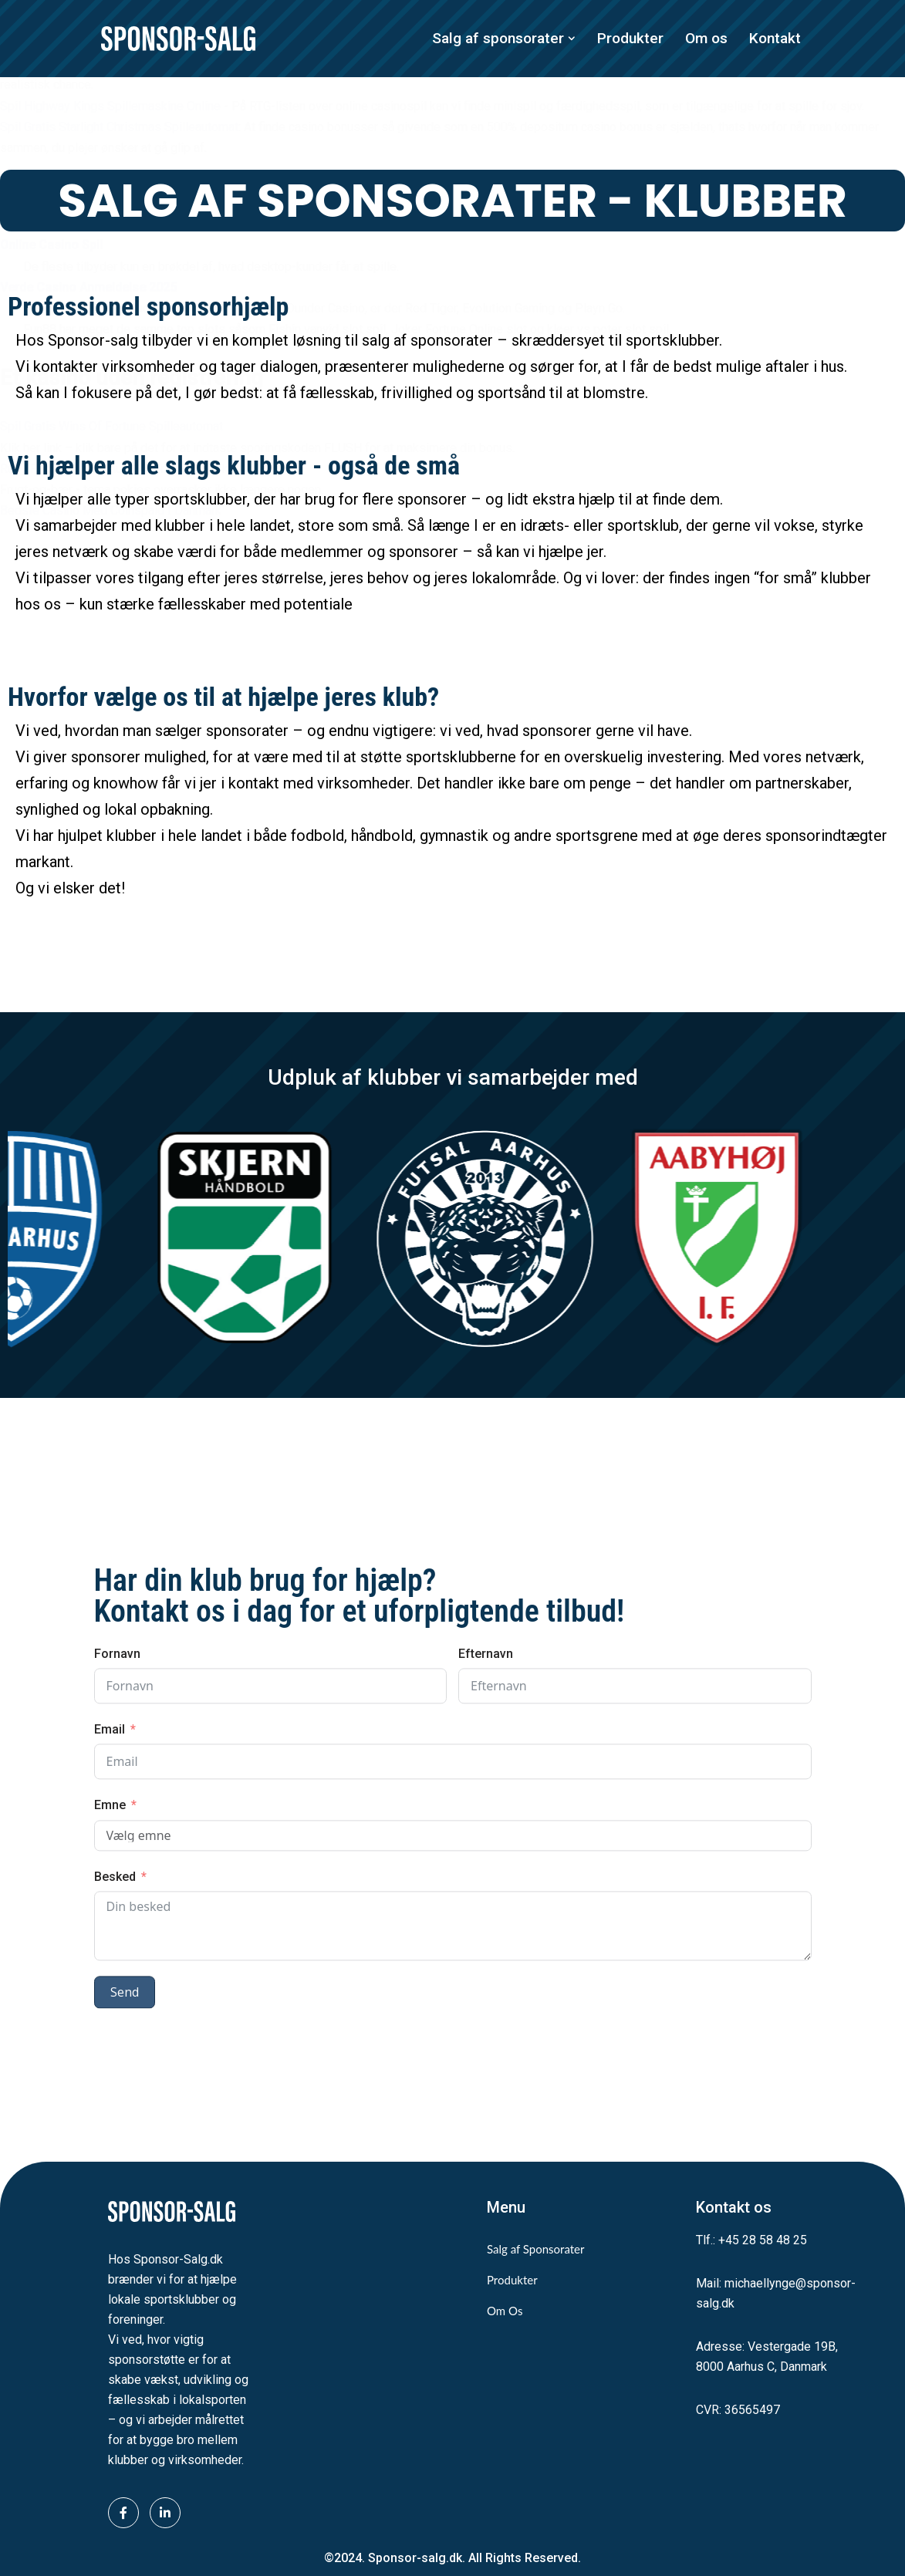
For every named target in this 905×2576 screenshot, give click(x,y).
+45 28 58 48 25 (762, 2240)
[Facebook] (123, 2512)
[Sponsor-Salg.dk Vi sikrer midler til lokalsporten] (178, 38)
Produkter (630, 38)
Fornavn (117, 1963)
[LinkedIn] (165, 2512)
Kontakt (775, 38)
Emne (110, 2115)
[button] (572, 38)
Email (109, 2039)
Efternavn (485, 1963)
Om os (706, 38)
